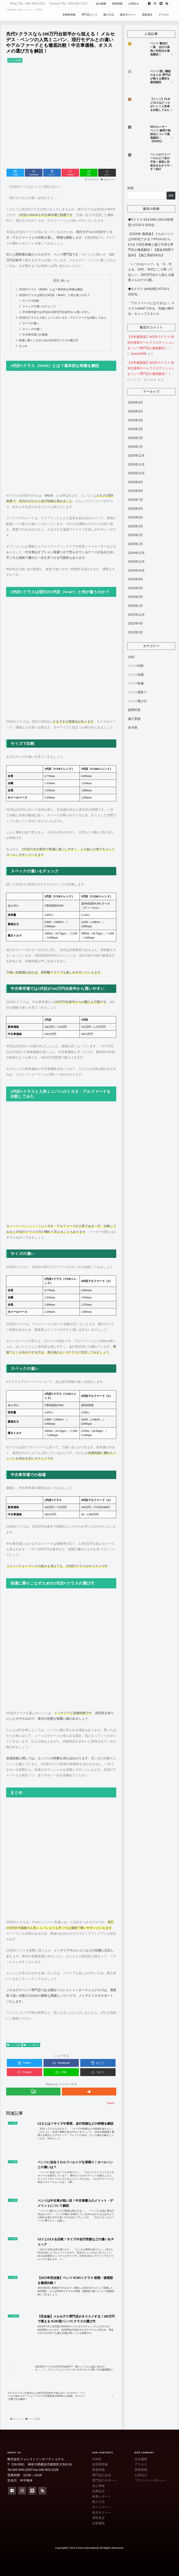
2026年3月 (135, 429)
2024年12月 (136, 553)
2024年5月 (135, 588)
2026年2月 (135, 438)
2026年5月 (135, 411)
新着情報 (98, 2470)
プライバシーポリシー (150, 2480)
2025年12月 (136, 455)
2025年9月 (135, 482)
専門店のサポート (104, 2480)
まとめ (23, 345)
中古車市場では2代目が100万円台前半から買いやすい (56, 312)
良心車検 (98, 2486)
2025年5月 (135, 517)
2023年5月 (135, 597)
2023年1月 (135, 606)
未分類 (132, 727)
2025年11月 (136, 464)
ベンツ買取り (137, 692)
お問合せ (141, 2475)
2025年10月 (136, 473)
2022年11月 (136, 614)
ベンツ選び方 (31, 2045)
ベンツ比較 (14, 2045)
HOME (97, 2459)
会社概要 (141, 2459)
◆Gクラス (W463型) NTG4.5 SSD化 (148, 291)
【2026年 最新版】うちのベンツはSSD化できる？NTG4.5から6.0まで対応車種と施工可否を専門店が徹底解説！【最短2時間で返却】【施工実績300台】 (151, 244)
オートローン (101, 2507)
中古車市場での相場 (35, 334)
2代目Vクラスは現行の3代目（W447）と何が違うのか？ (54, 295)
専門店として (89, 14)
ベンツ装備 (136, 683)
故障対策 (134, 710)
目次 (56, 280)
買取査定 (147, 14)
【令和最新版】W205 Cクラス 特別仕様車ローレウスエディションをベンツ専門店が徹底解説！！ (150, 342)
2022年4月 (135, 623)
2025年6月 (135, 508)
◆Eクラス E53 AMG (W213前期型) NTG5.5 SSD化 (150, 222)
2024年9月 (135, 579)
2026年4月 (135, 420)
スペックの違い (32, 328)
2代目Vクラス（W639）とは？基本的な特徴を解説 (51, 289)
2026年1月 (135, 446)
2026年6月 (135, 402)
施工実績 (134, 719)
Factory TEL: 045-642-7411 (68, 3)
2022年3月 (135, 632)
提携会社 (98, 2491)
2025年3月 (135, 526)
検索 (130, 188)
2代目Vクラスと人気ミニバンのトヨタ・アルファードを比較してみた (62, 317)
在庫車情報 (69, 14)
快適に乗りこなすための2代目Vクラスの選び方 (48, 340)
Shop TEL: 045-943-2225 (27, 3)
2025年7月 (135, 500)
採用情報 (141, 2470)
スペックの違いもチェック (39, 306)
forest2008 (138, 353)
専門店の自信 (101, 2475)
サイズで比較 (30, 300)
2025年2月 (135, 535)
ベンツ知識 (136, 674)
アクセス (164, 14)
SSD (131, 657)
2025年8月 (135, 491)
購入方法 (108, 14)
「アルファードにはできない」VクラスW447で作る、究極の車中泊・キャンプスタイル (151, 308)
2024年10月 (136, 570)
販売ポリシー (128, 14)
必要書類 (98, 2523)
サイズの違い (30, 323)
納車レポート (101, 2496)
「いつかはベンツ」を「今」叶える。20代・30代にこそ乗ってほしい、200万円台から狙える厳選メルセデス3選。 (151, 272)
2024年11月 (136, 561)
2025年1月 (135, 544)
